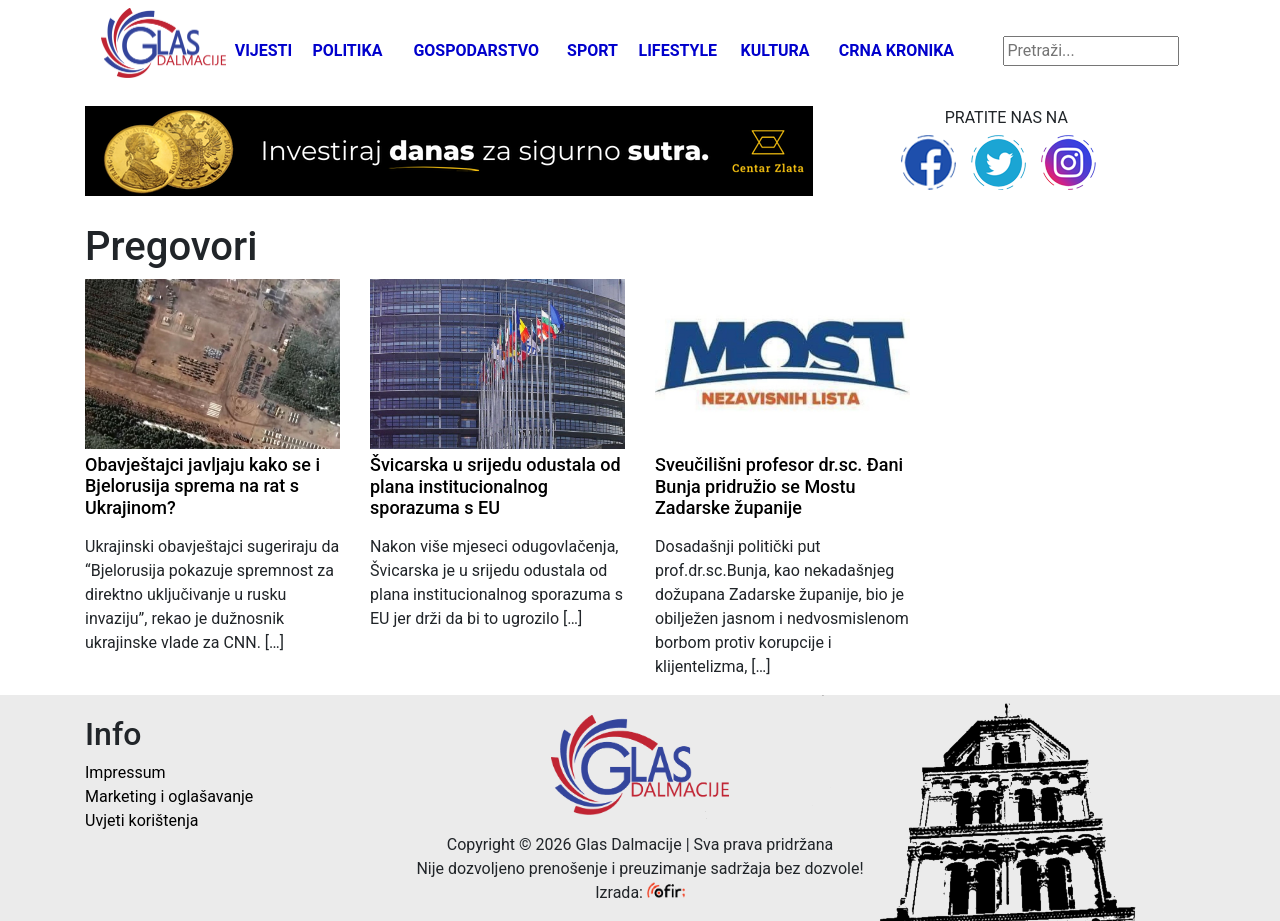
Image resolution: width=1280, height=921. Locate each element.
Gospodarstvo (476, 50)
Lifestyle (678, 50)
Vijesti (264, 50)
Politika (347, 50)
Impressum (125, 772)
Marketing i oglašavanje (169, 796)
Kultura (775, 50)
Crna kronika (896, 50)
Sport (592, 50)
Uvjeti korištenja (141, 820)
